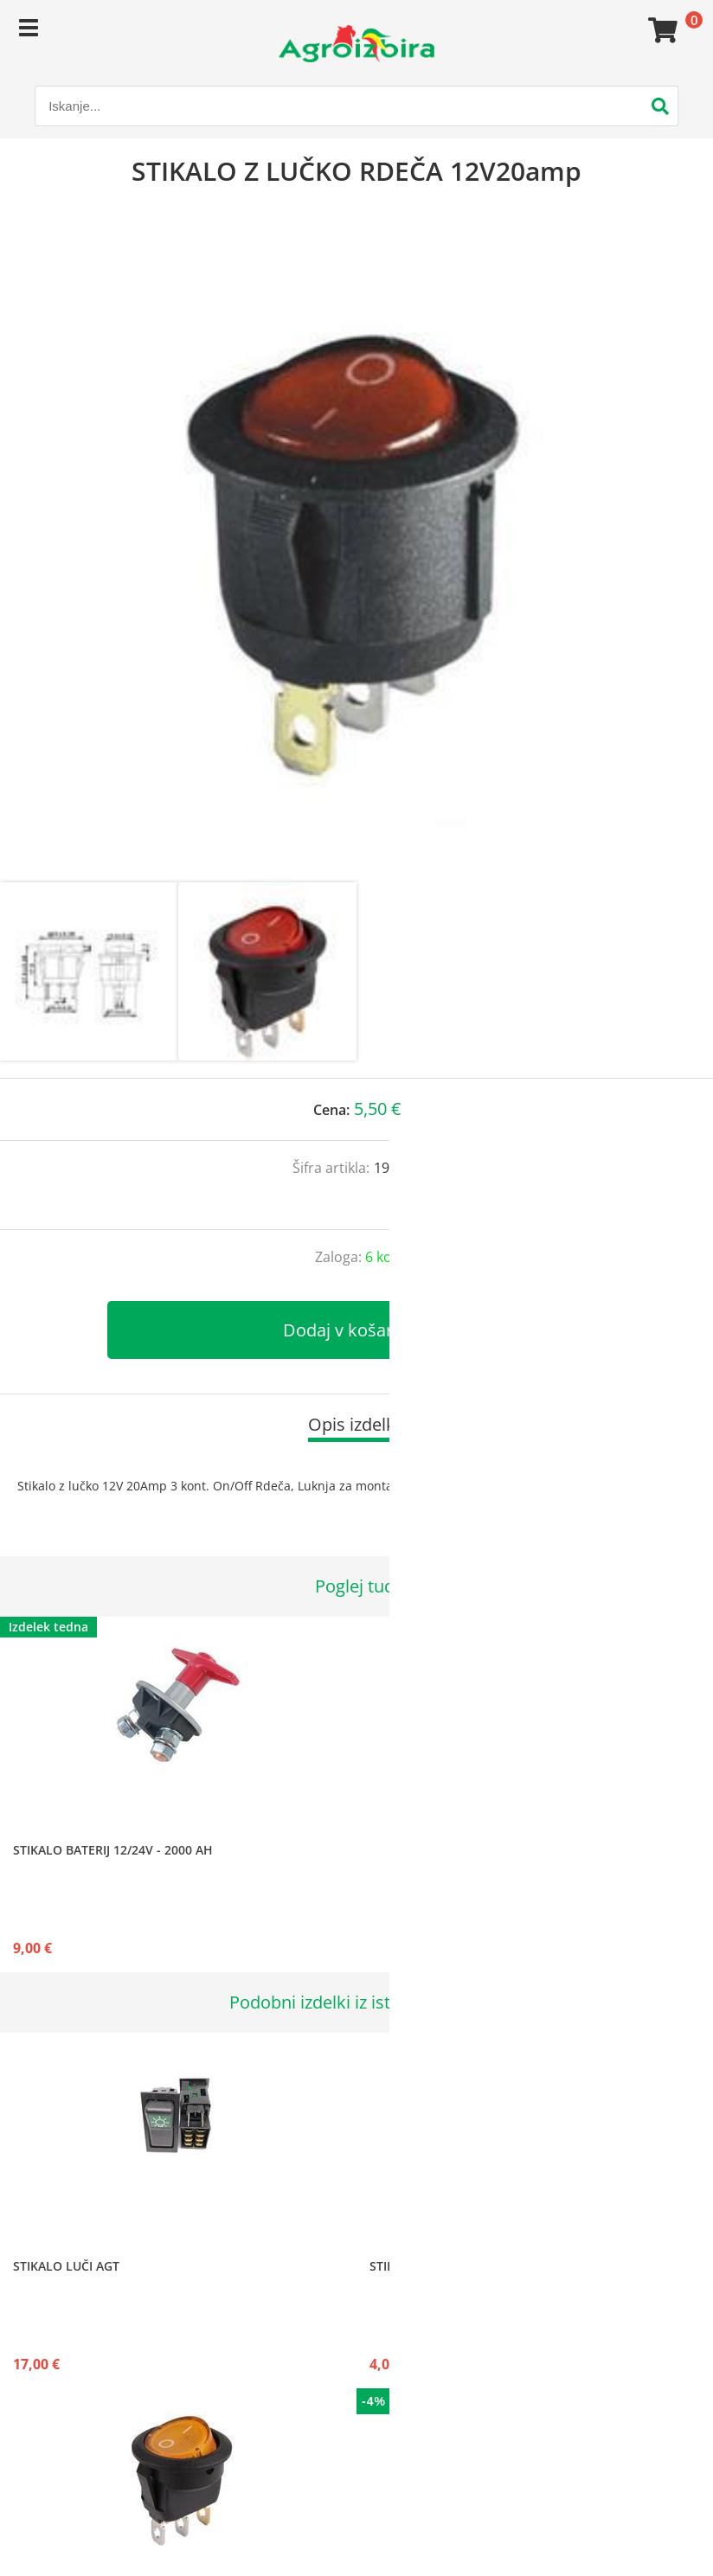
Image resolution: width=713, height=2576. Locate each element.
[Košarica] (660, 30)
